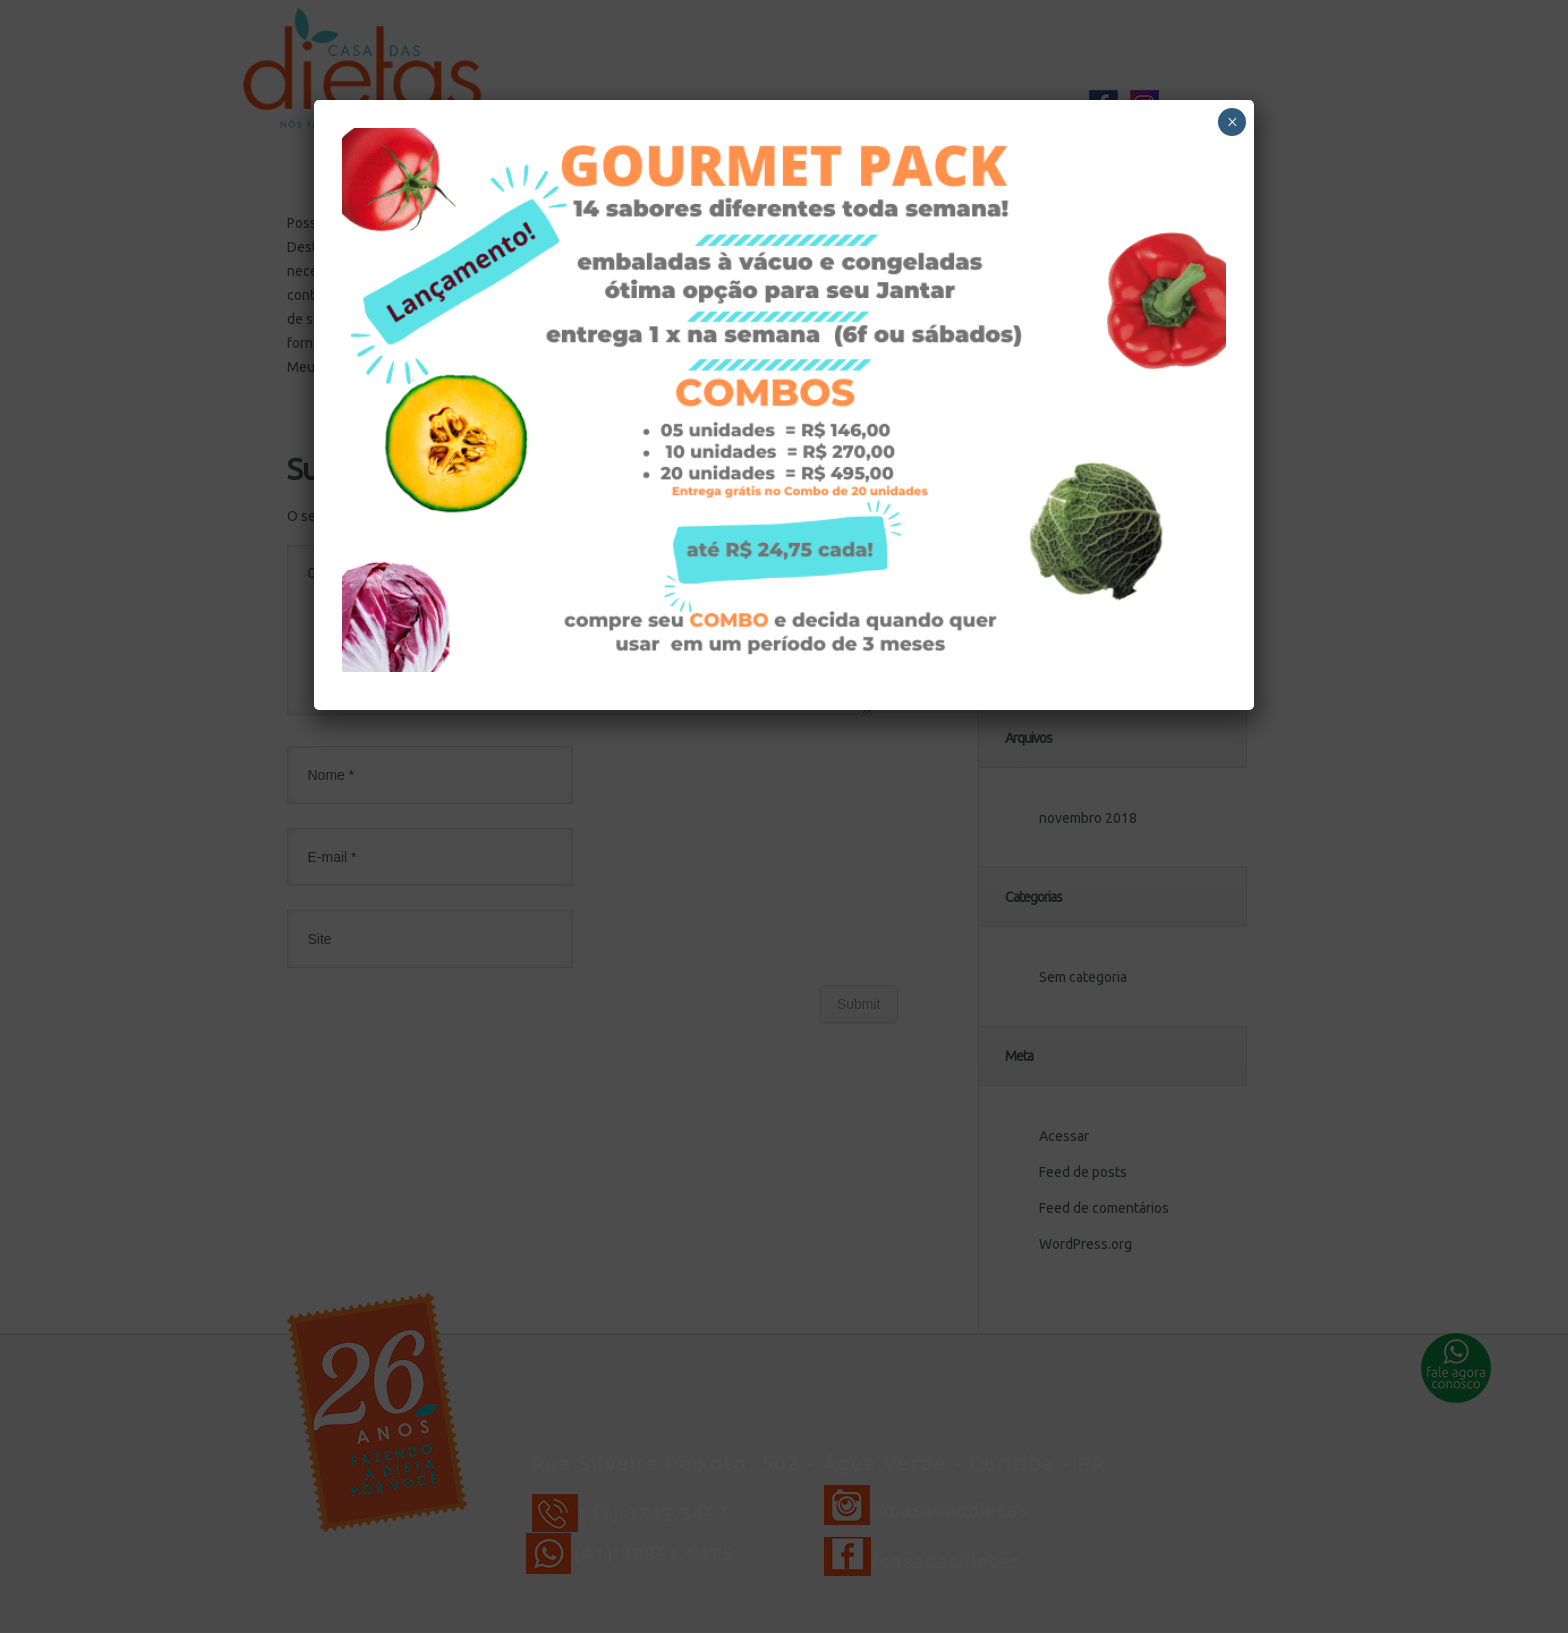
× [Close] (1232, 122)
